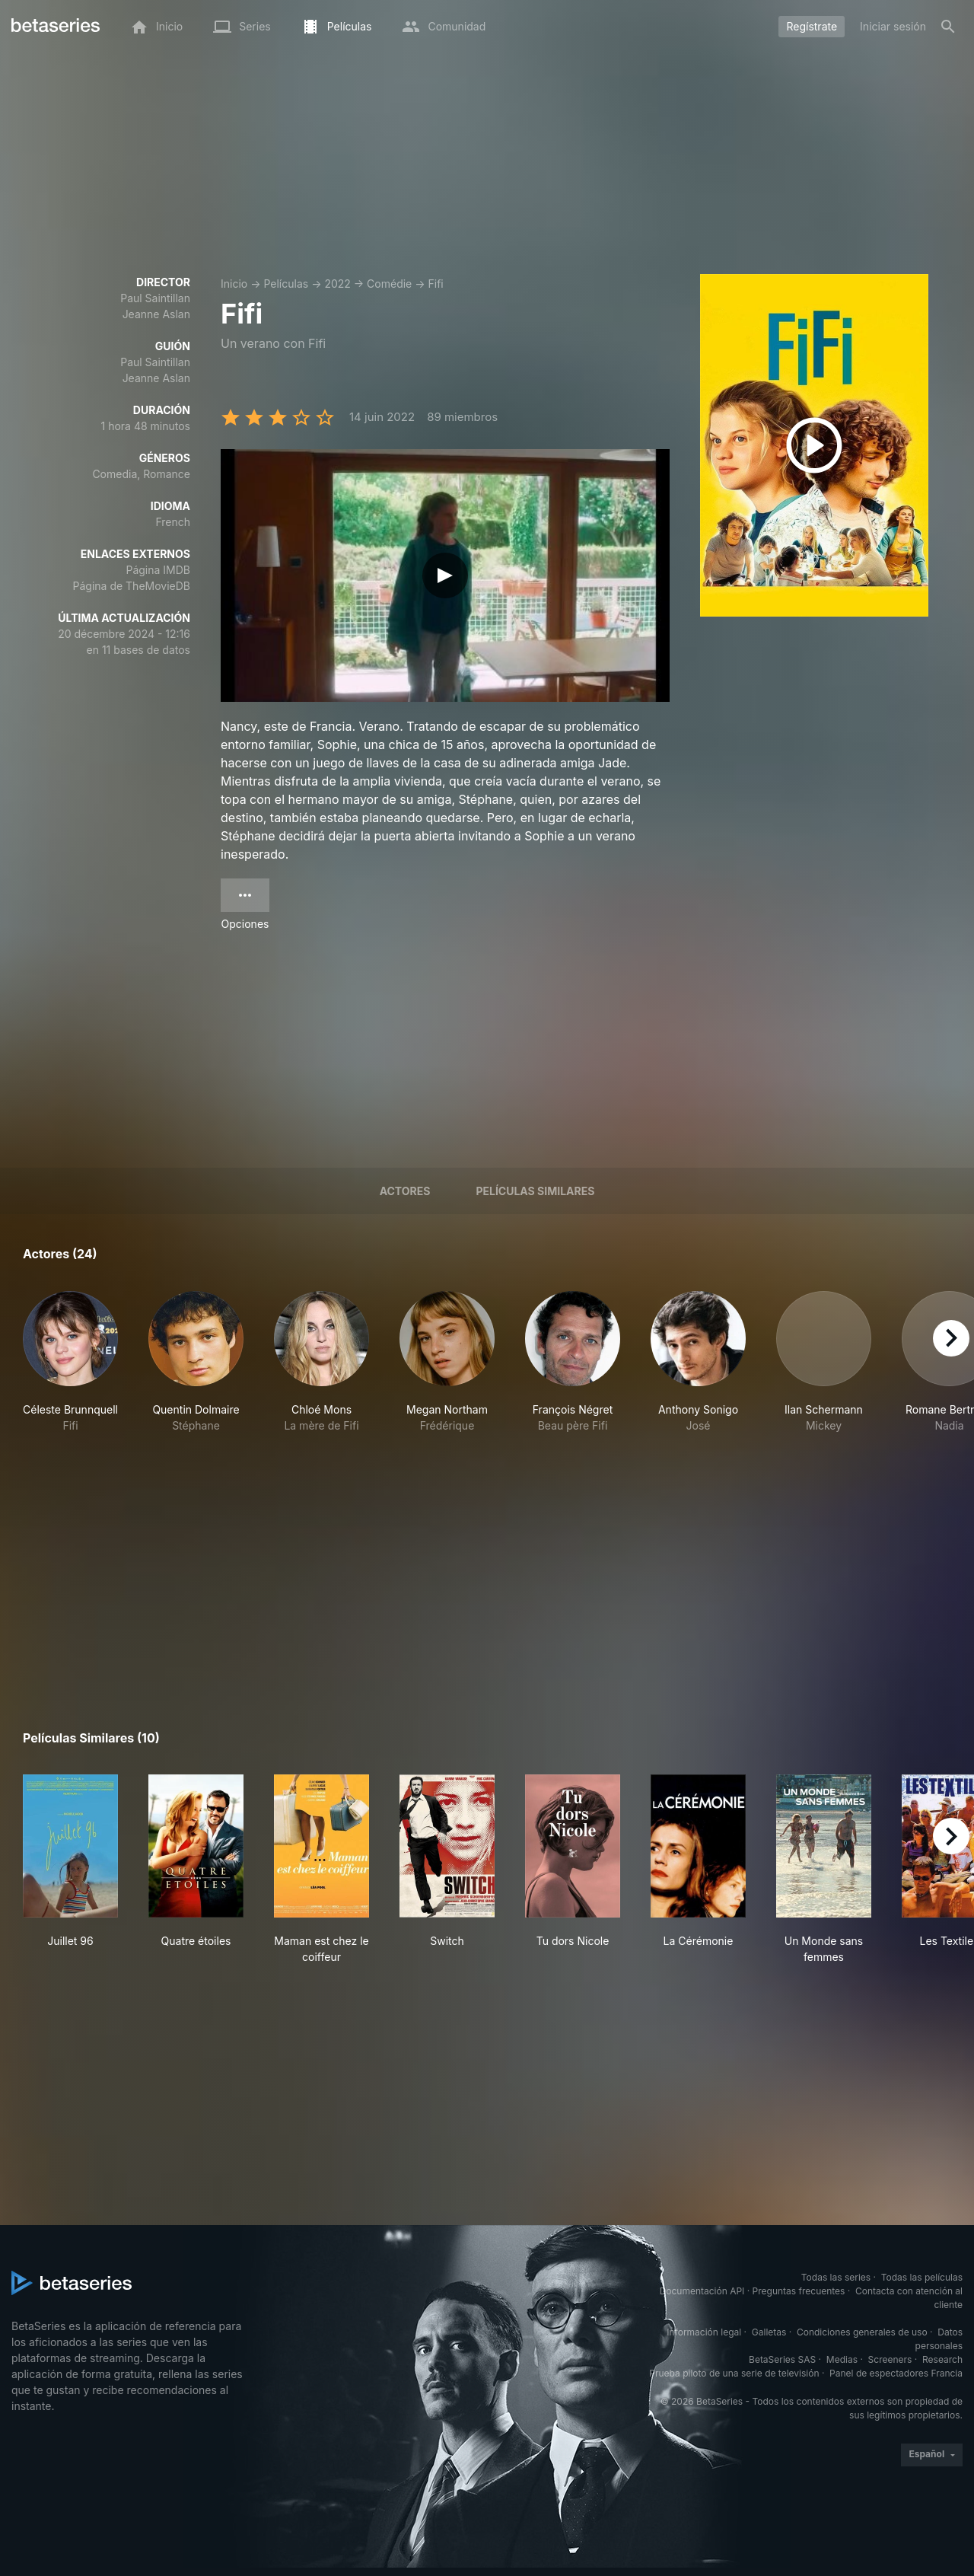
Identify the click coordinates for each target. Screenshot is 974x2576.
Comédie (389, 283)
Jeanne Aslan (156, 314)
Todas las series (836, 2277)
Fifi (436, 283)
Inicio (234, 283)
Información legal (704, 2332)
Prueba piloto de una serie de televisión (734, 2373)
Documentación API (702, 2291)
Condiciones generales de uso (862, 2332)
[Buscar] (948, 27)
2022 (337, 283)
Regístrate (811, 26)
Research (942, 2359)
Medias (842, 2359)
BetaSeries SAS (782, 2359)
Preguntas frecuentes (799, 2291)
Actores (405, 1190)
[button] (70, 1370)
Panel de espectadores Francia (896, 2373)
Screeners (890, 2359)
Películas (285, 283)
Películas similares (535, 1190)
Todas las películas (922, 2277)
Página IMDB (158, 569)
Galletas (769, 2332)
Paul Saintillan (155, 298)
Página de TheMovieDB (131, 585)
